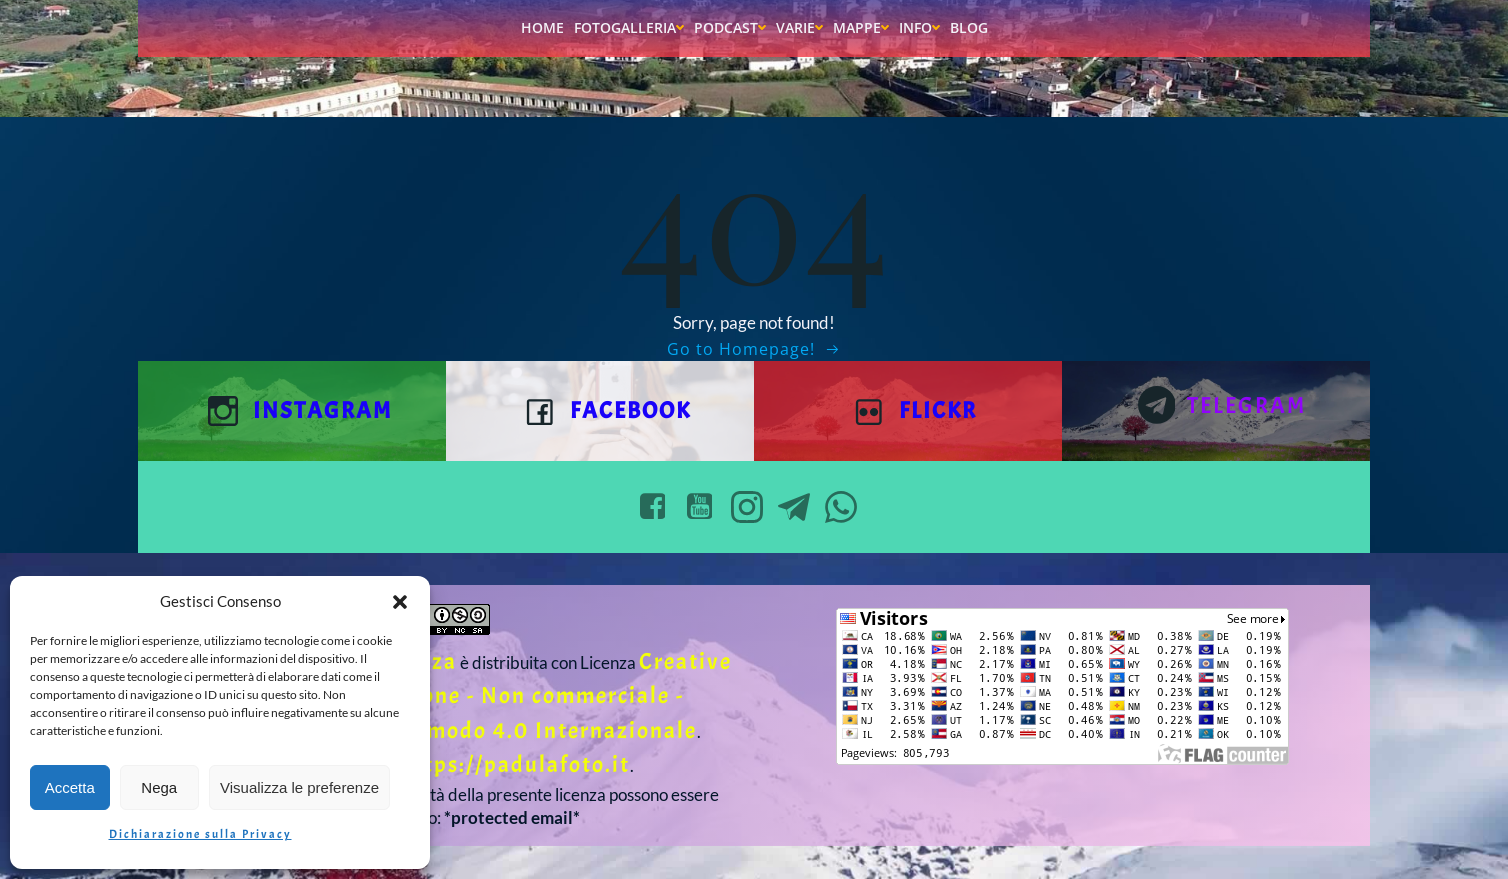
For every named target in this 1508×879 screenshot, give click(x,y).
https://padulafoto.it (515, 764)
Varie (799, 27)
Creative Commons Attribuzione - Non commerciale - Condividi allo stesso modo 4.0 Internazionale (462, 696)
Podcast (730, 27)
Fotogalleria (629, 27)
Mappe (861, 27)
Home (542, 27)
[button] (400, 602)
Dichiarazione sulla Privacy (200, 834)
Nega (159, 787)
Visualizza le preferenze (299, 787)
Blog (969, 27)
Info (919, 27)
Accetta (70, 787)
